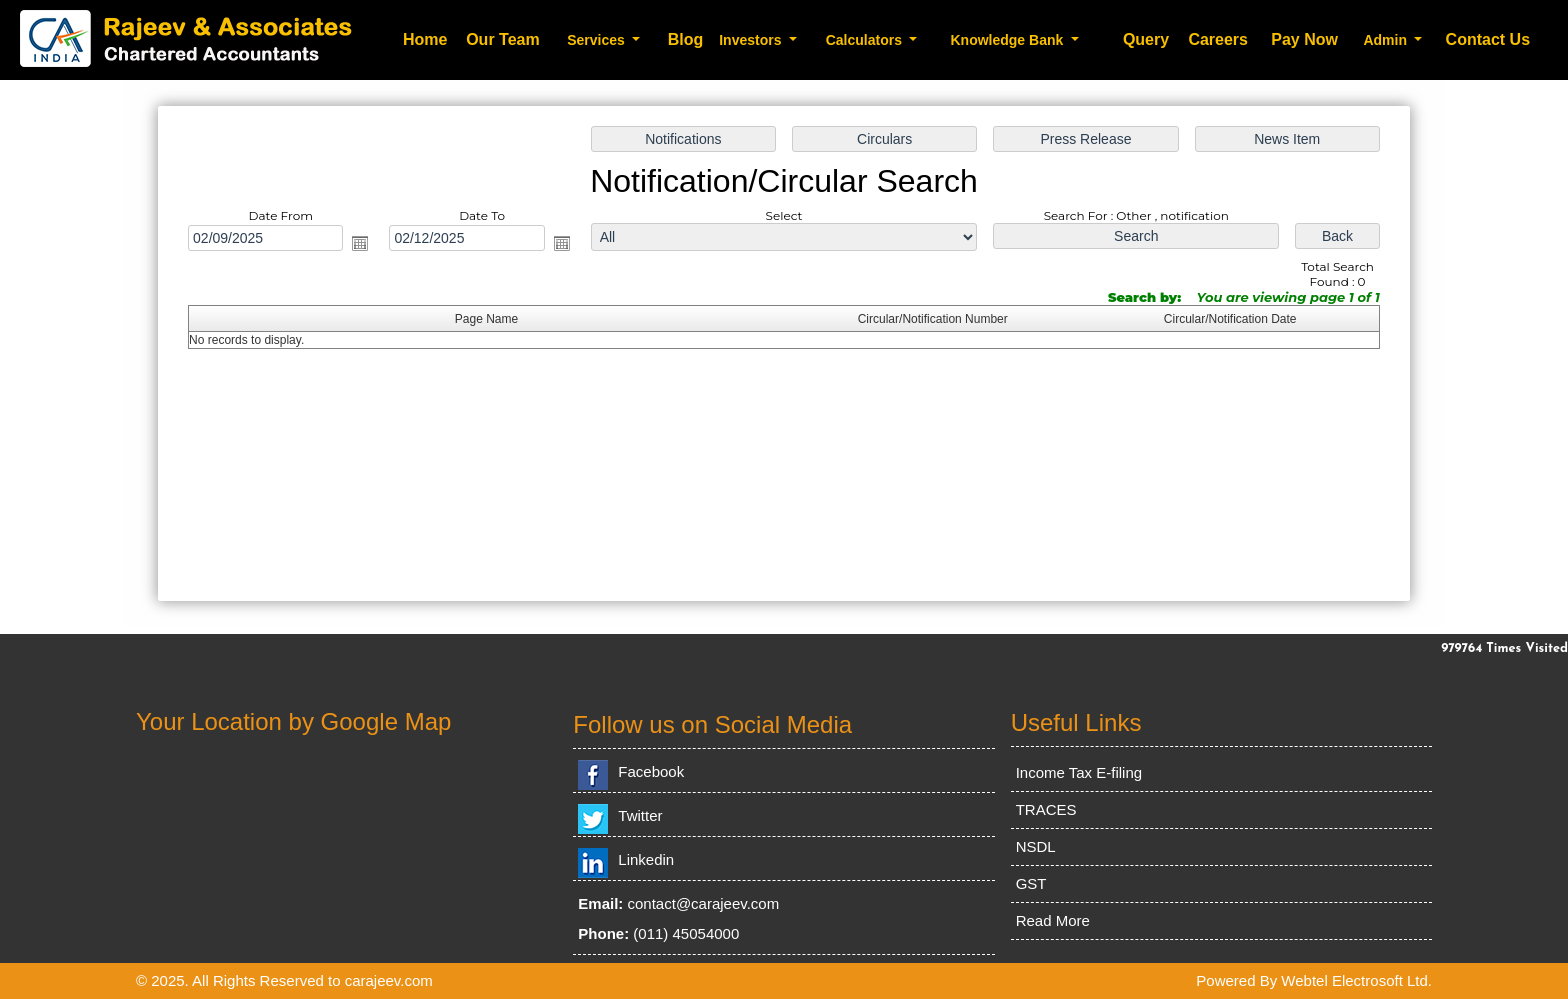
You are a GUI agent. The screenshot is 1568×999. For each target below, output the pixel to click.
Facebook (651, 771)
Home (425, 39)
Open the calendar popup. (360, 243)
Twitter (640, 815)
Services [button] (598, 40)
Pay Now (1304, 39)
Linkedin (646, 859)
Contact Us (1488, 39)
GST (1031, 883)
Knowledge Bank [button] (1008, 40)
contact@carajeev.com (704, 903)
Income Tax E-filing (1079, 772)
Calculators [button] (866, 40)
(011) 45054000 (686, 933)
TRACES (1046, 809)
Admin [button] (1386, 40)
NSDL (1036, 846)
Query (1146, 39)
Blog (686, 39)
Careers (1218, 39)
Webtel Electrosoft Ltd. (1356, 980)
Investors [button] (752, 40)
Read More (1053, 920)
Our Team (503, 39)
